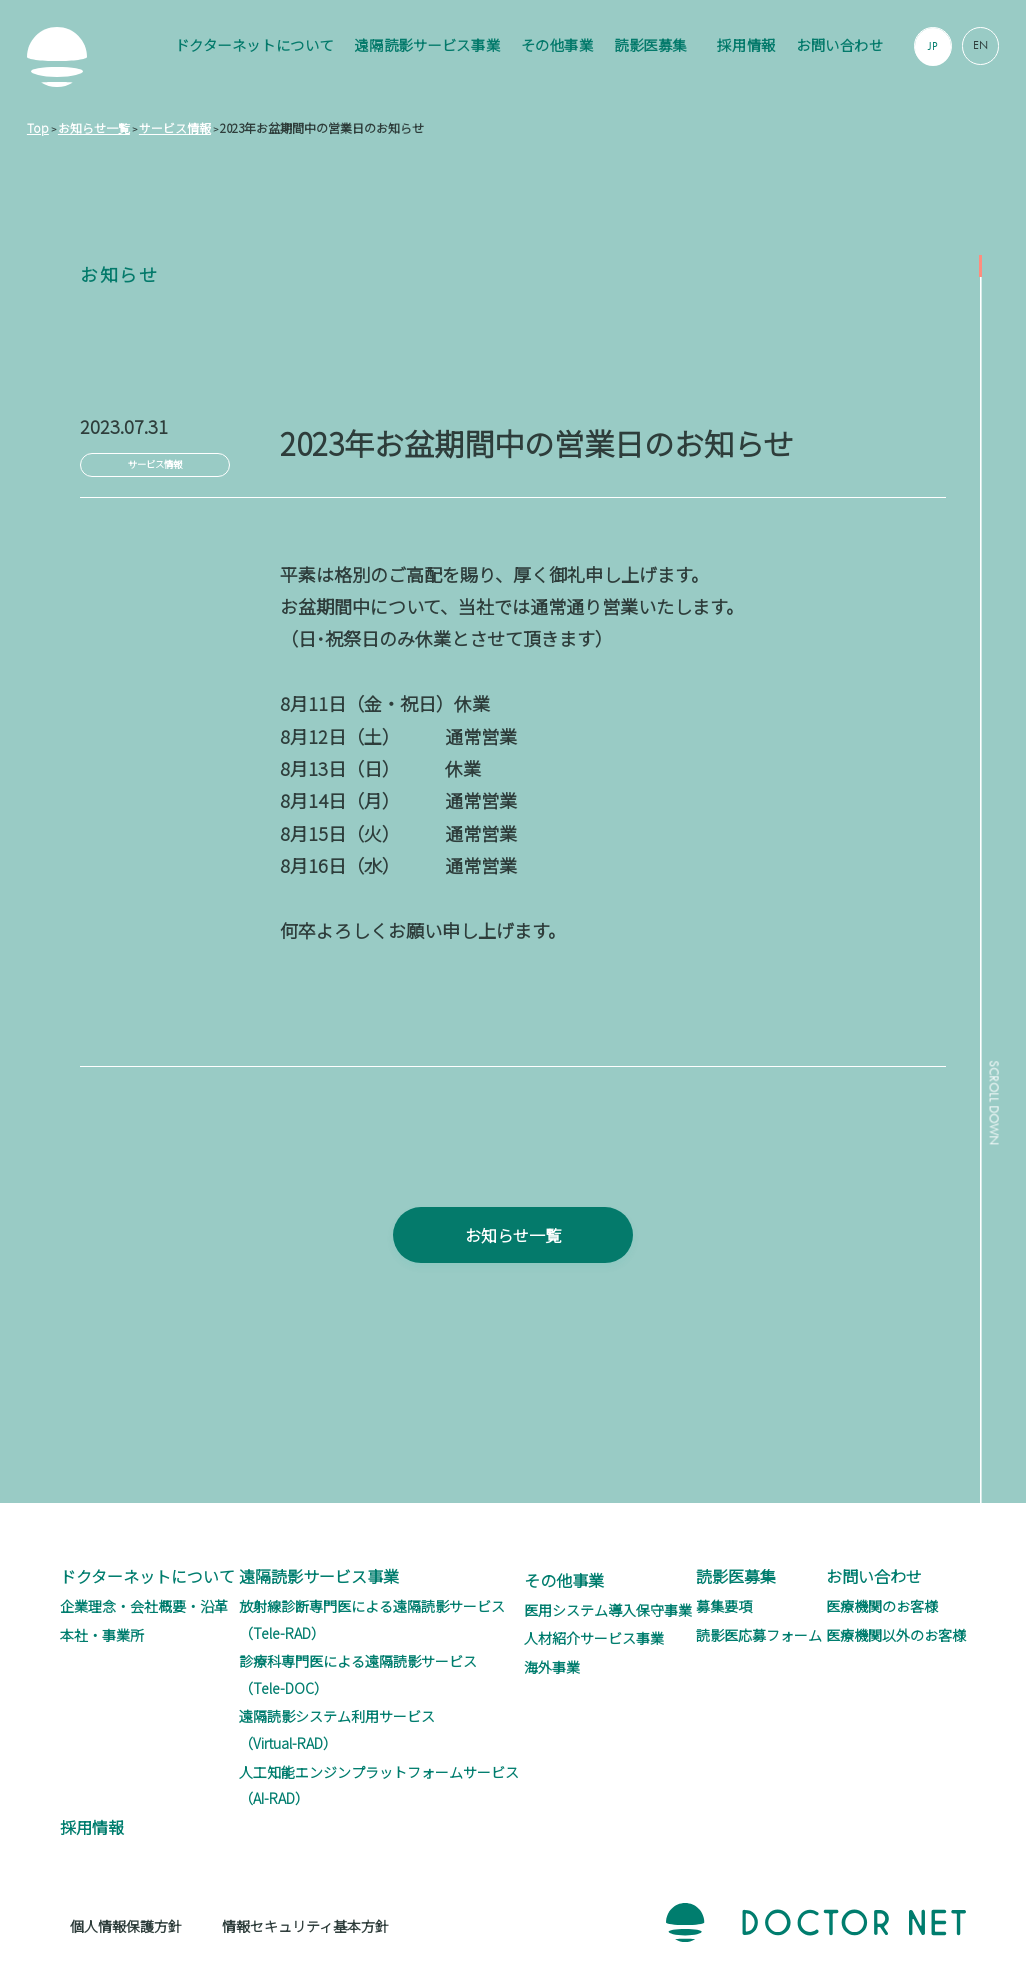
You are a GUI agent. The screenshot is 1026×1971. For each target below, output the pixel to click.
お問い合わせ (839, 44)
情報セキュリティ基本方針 (305, 1926)
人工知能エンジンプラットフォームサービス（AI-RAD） (379, 1785)
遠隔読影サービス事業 (427, 44)
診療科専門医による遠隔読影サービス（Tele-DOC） (358, 1674)
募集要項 (724, 1606)
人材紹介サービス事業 (594, 1638)
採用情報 (746, 44)
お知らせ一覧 (513, 1268)
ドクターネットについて (254, 44)
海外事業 (552, 1667)
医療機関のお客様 (882, 1606)
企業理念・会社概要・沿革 (144, 1606)
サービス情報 (155, 464)
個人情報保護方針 (126, 1926)
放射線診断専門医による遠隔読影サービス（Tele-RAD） (372, 1619)
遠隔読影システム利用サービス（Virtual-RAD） (337, 1729)
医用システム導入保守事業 (608, 1610)
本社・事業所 (102, 1635)
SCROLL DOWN (990, 1113)
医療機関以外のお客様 (896, 1635)
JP (933, 46)
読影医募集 (650, 44)
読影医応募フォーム (759, 1635)
